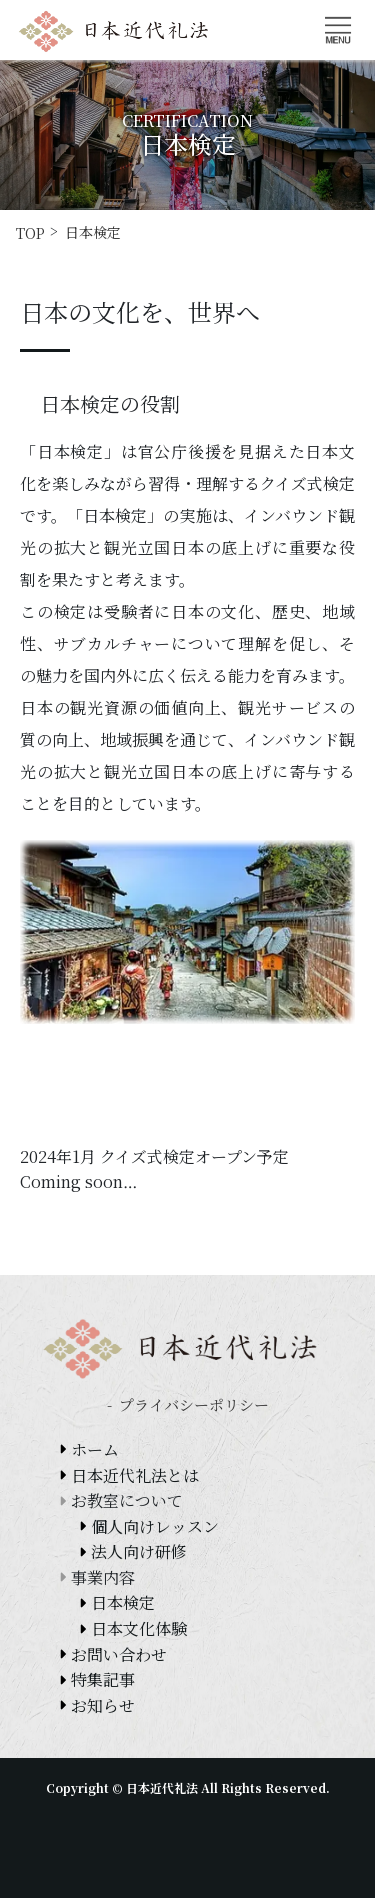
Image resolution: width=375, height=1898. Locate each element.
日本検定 (123, 1602)
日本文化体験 (139, 1628)
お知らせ (103, 1705)
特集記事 (103, 1679)
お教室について (127, 1500)
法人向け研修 (139, 1551)
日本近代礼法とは (135, 1475)
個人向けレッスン (155, 1526)
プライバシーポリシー (194, 1404)
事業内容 (103, 1577)
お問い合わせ (119, 1654)
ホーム (95, 1449)
